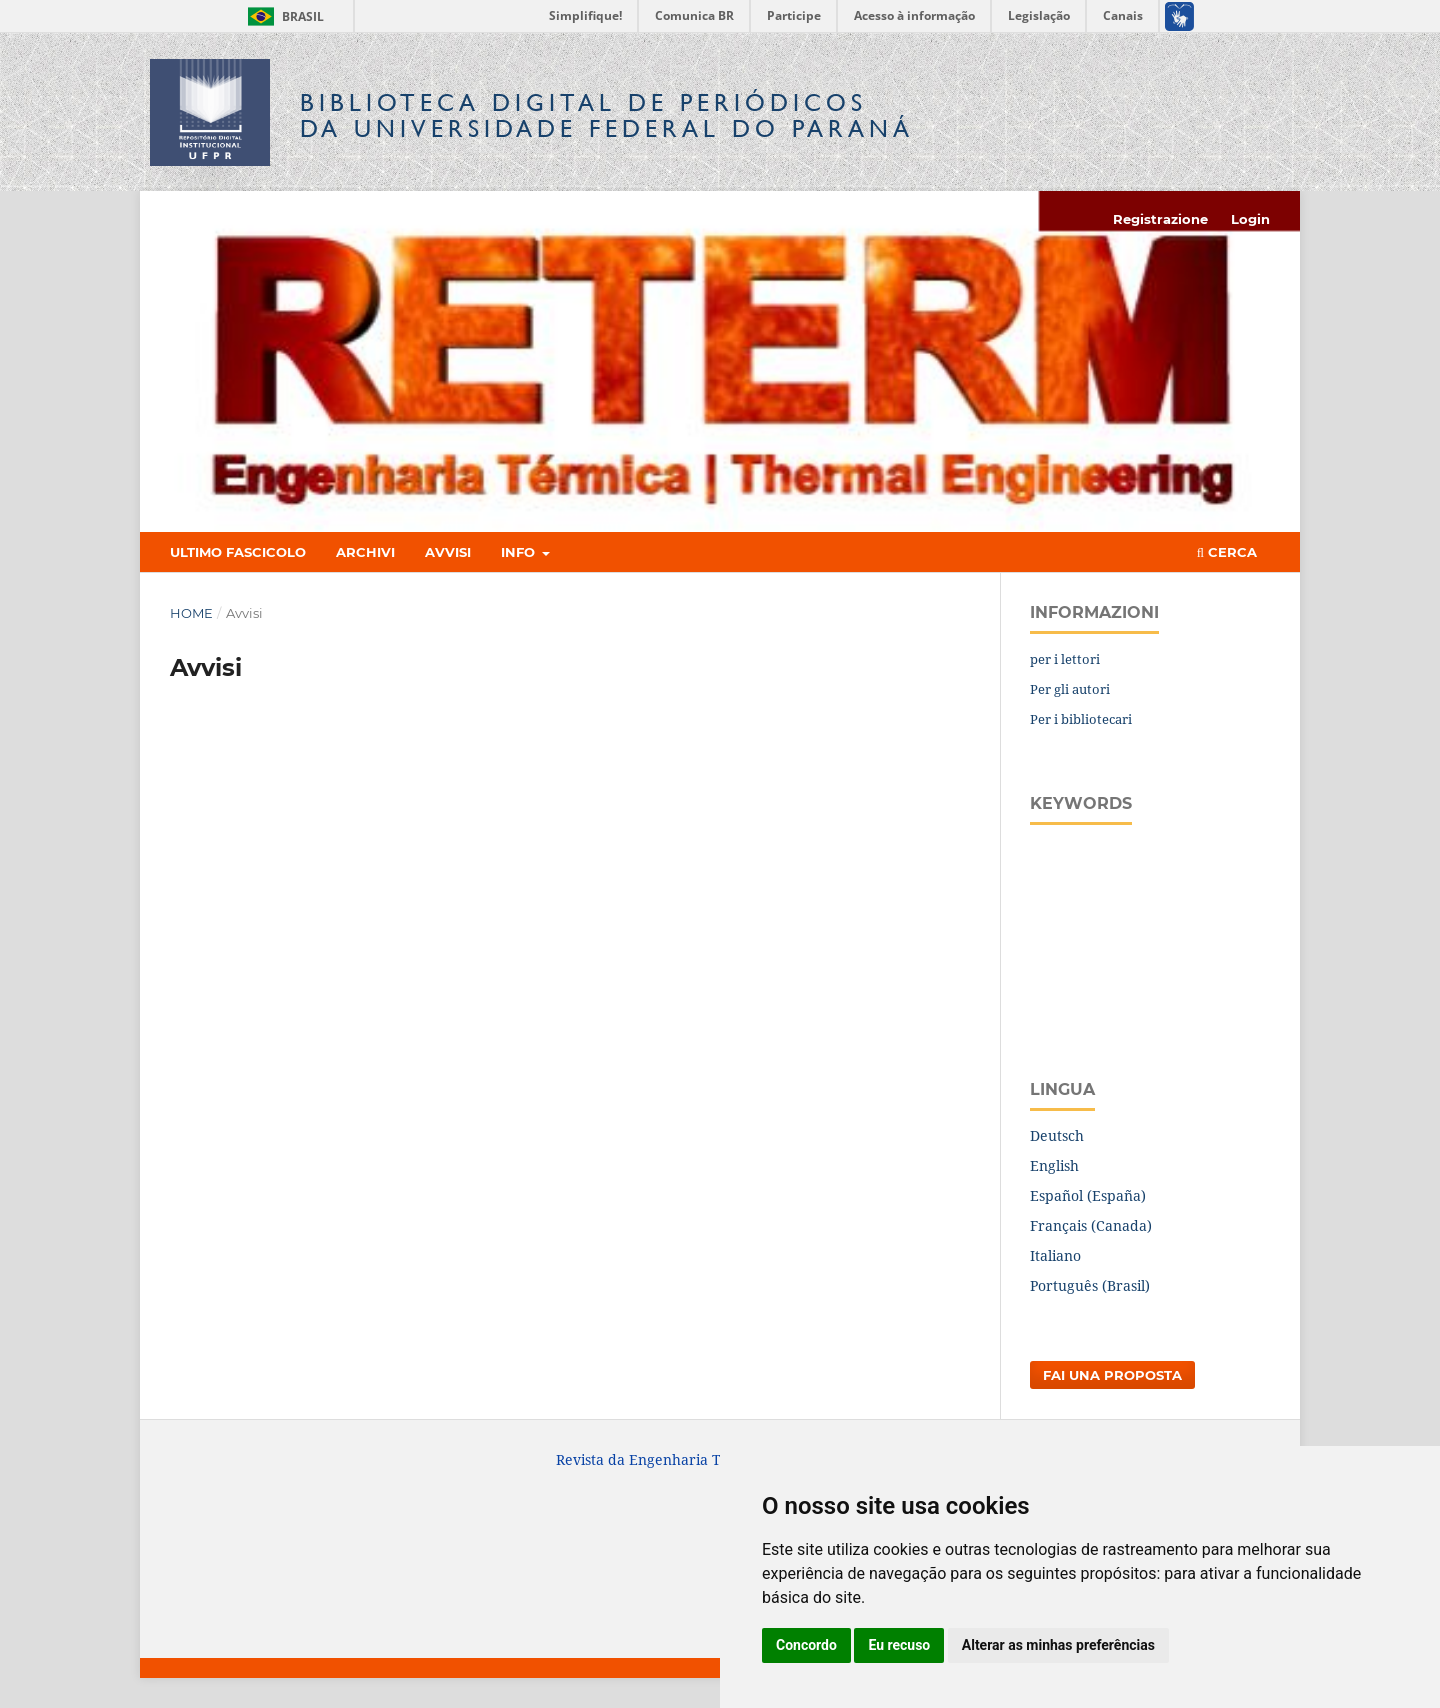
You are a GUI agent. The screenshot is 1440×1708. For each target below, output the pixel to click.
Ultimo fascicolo (238, 552)
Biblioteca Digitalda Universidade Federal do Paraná (607, 115)
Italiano (1055, 1255)
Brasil (282, 16)
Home (191, 613)
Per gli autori (1070, 689)
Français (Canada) (1091, 1225)
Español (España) (1088, 1195)
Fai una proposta (1112, 1375)
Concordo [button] (806, 1645)
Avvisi (448, 552)
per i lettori (1065, 659)
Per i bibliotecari (1081, 719)
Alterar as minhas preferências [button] (1058, 1645)
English (1054, 1165)
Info (520, 552)
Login (1250, 219)
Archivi (365, 552)
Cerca (1227, 552)
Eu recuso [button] (899, 1645)
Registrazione (1160, 219)
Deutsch (1057, 1135)
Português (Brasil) (1090, 1285)
